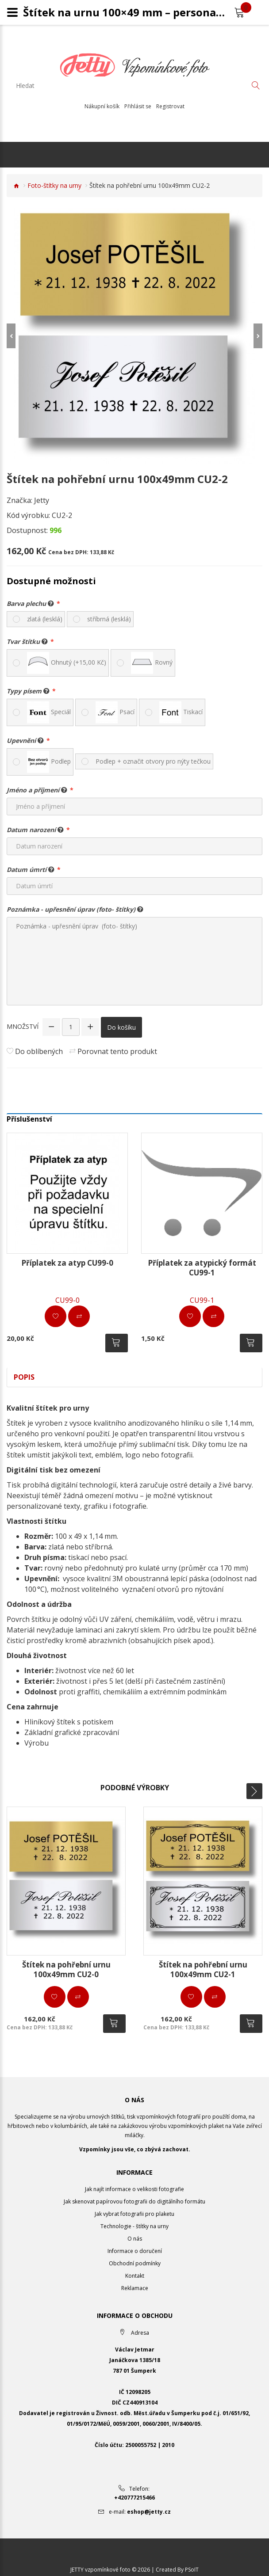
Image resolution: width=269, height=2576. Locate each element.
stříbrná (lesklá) (109, 619)
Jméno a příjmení (37, 789)
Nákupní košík (102, 106)
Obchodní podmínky (135, 2263)
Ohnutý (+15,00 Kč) (66, 663)
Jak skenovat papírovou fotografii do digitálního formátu (134, 2201)
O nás (134, 2238)
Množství (22, 1026)
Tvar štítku (27, 641)
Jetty (41, 500)
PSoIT (192, 2569)
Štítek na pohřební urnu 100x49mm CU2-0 (66, 1969)
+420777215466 (134, 2497)
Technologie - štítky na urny (134, 2226)
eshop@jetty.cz (149, 2511)
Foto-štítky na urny (54, 185)
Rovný (152, 663)
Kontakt (134, 2275)
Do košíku (121, 1027)
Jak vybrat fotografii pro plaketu (134, 2214)
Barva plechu (30, 603)
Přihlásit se (137, 106)
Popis (24, 1377)
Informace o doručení (135, 2251)
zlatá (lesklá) (44, 619)
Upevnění (25, 740)
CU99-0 (67, 1300)
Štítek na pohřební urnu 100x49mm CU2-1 (203, 1969)
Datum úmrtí (30, 869)
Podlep (49, 762)
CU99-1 (202, 1300)
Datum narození (35, 829)
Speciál (49, 712)
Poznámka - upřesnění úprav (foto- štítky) (75, 909)
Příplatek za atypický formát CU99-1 (202, 1268)
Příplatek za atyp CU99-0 (67, 1263)
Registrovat (170, 106)
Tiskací (181, 712)
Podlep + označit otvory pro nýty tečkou (153, 761)
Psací (115, 712)
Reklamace (134, 2288)
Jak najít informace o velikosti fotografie (134, 2189)
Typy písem (28, 690)
